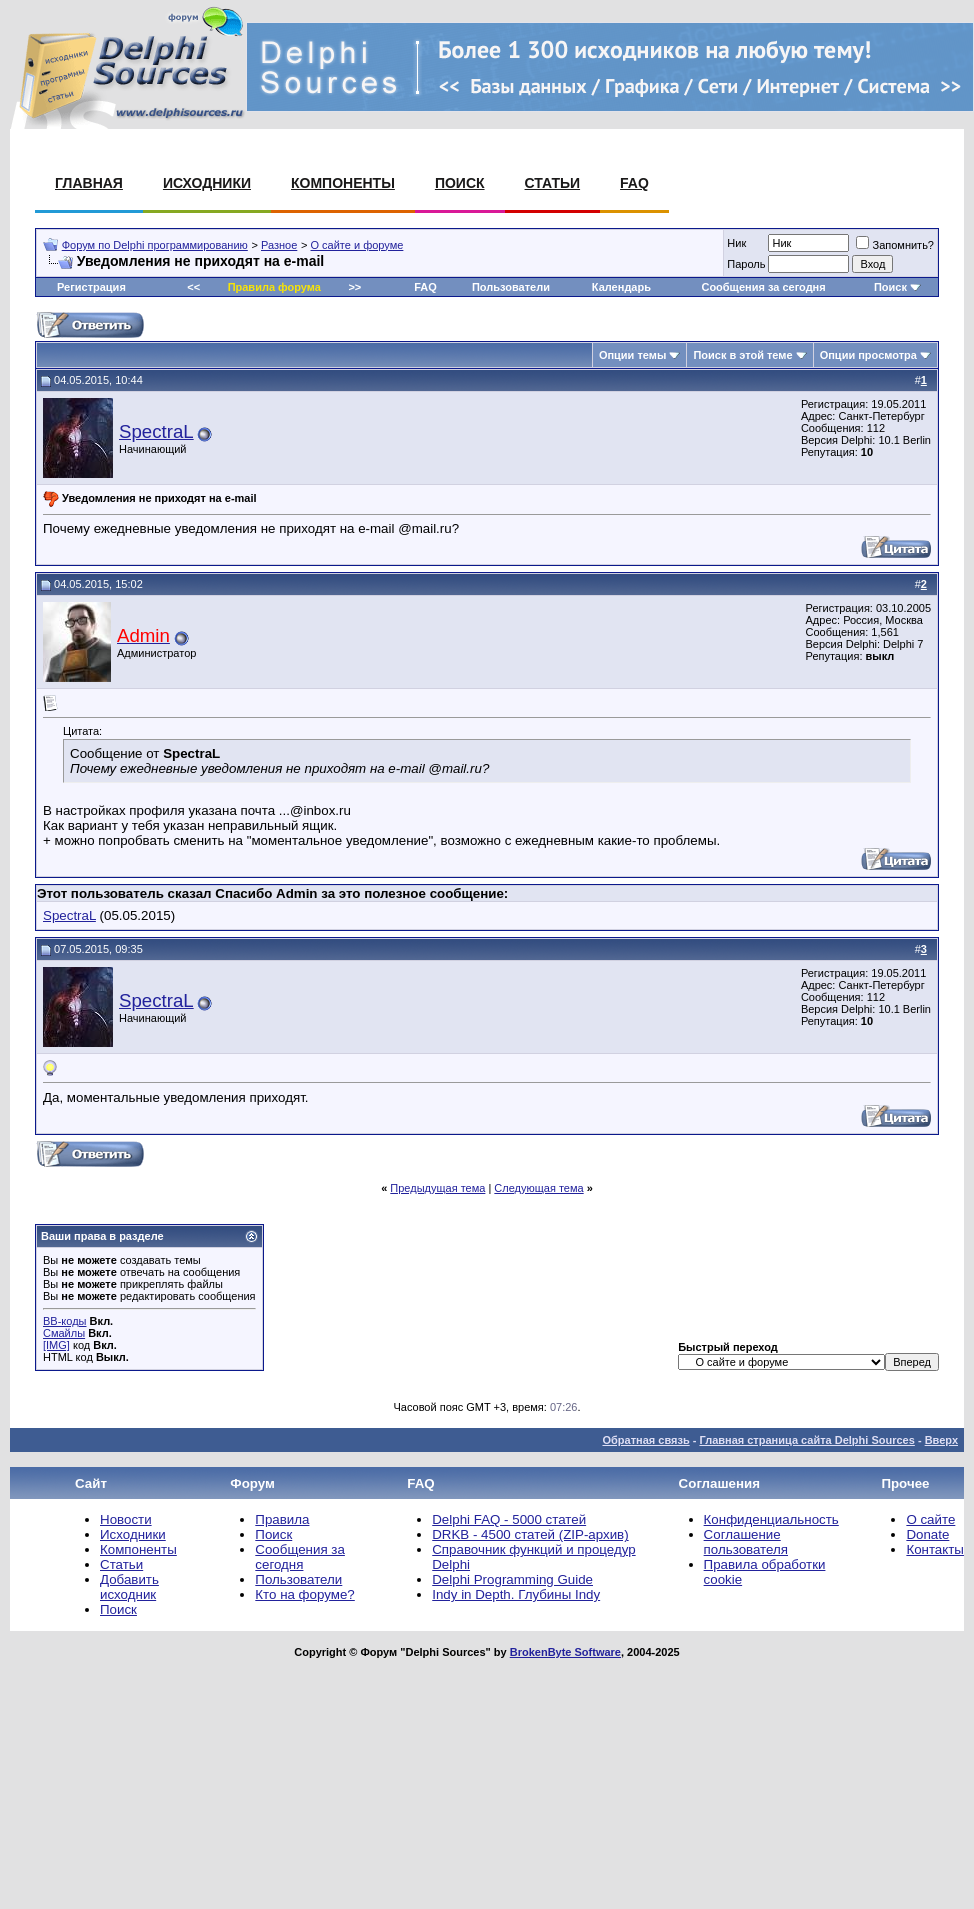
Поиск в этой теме (742, 355)
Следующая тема (538, 1188)
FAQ (634, 183)
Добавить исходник (129, 1587)
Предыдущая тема (437, 1188)
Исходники (207, 183)
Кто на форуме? (304, 1594)
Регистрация (91, 287)
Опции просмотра (868, 355)
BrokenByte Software (565, 1652)
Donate (927, 1534)
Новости (126, 1519)
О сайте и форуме (357, 245)
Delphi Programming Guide (512, 1579)
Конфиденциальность (771, 1519)
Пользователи (511, 287)
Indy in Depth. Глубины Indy (516, 1594)
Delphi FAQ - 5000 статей (509, 1519)
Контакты (935, 1549)
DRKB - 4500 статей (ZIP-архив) (530, 1534)
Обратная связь (645, 1440)
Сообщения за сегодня (763, 287)
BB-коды (64, 1321)
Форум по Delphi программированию (155, 245)
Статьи (553, 183)
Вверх (941, 1440)
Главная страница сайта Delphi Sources (806, 1440)
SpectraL (156, 431)
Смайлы (64, 1333)
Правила (282, 1519)
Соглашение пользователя (746, 1542)
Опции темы (632, 355)
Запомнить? (895, 245)
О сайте (930, 1519)
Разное (279, 245)
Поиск (460, 183)
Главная (89, 183)
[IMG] (56, 1345)
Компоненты (343, 183)
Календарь (621, 287)
